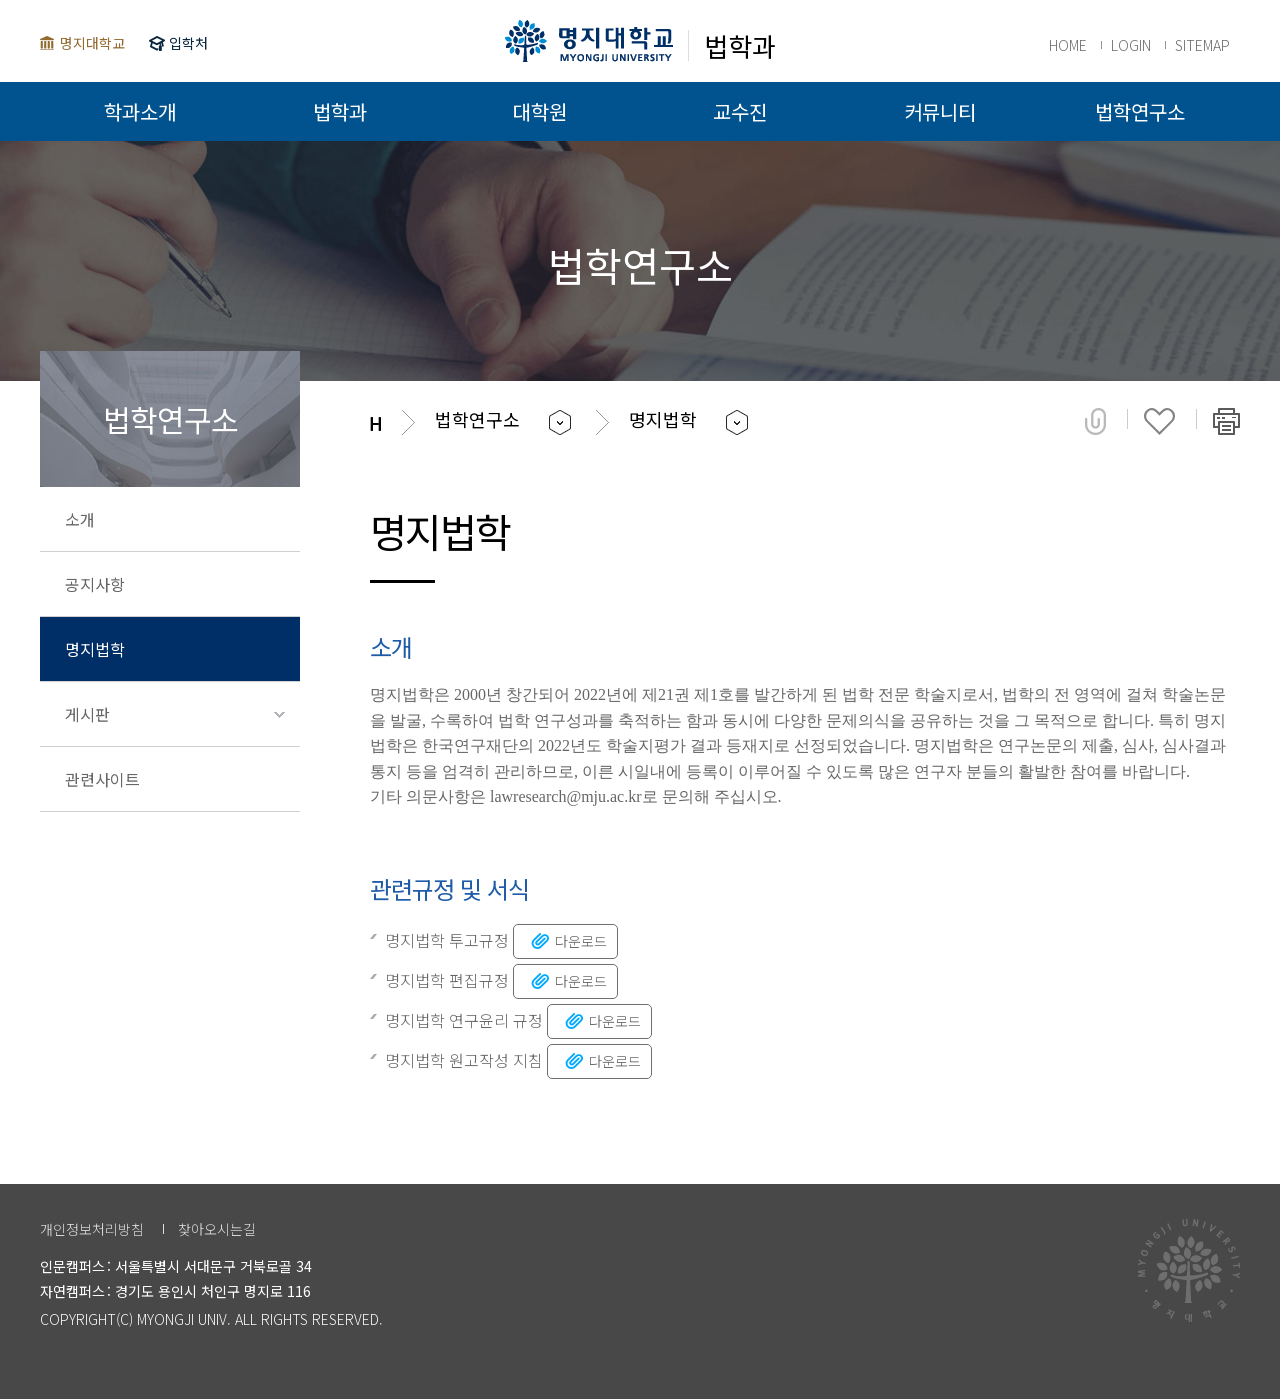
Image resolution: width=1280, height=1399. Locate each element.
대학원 (540, 111)
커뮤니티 (940, 111)
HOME (1068, 45)
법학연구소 (1140, 111)
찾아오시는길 (217, 1229)
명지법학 (95, 649)
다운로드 (567, 940)
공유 (1095, 421)
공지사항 (95, 584)
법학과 (340, 111)
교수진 (740, 111)
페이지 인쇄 (1226, 421)
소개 (80, 519)
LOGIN (1131, 45)
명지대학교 (92, 43)
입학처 (188, 43)
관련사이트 (102, 779)
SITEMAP (1202, 45)
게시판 (87, 714)
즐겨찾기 (1159, 421)
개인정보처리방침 (92, 1229)
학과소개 (140, 111)
